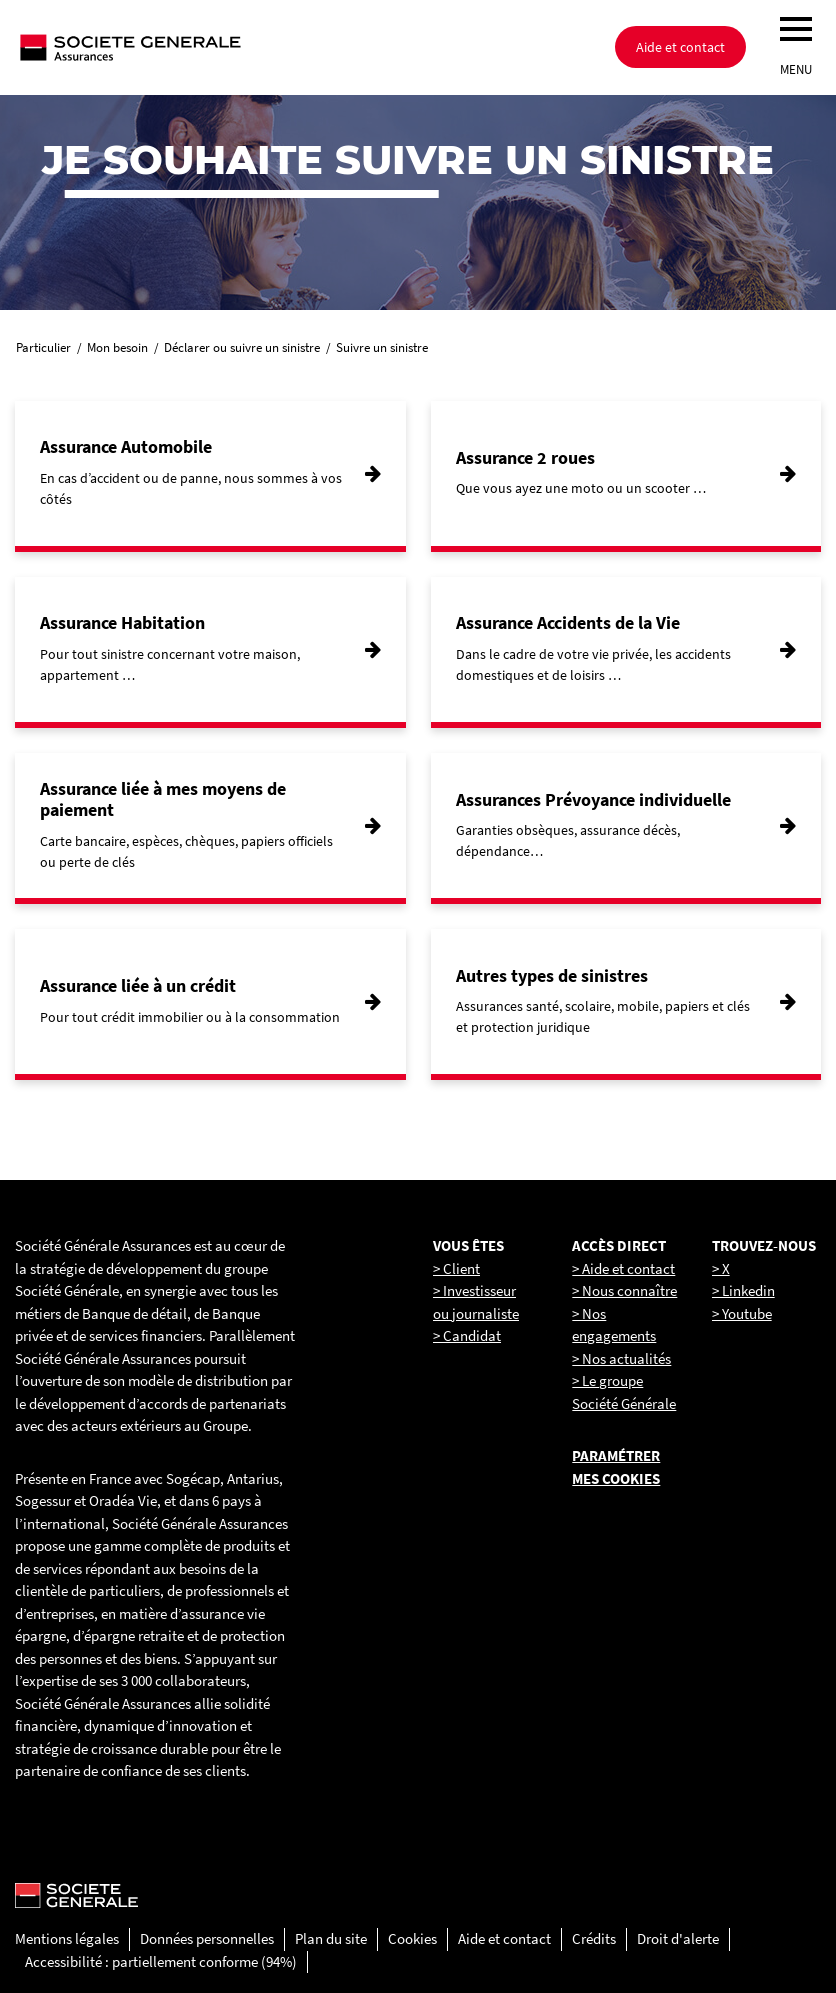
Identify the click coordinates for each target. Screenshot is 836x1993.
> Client (456, 1268)
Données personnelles (207, 1938)
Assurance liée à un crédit (138, 985)
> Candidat (467, 1335)
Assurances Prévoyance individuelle (593, 799)
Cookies (412, 1938)
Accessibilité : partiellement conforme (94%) (161, 1961)
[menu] (796, 29)
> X (721, 1268)
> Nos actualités (621, 1358)
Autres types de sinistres (552, 975)
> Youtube (742, 1313)
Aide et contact (680, 47)
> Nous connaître (624, 1290)
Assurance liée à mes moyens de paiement (163, 799)
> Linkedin (743, 1290)
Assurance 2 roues (525, 457)
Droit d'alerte (678, 1938)
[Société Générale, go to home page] (195, 47)
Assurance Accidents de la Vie (568, 622)
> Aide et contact (623, 1268)
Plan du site (331, 1938)
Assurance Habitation (122, 622)
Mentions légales (67, 1938)
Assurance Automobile (126, 446)
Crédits (594, 1938)
